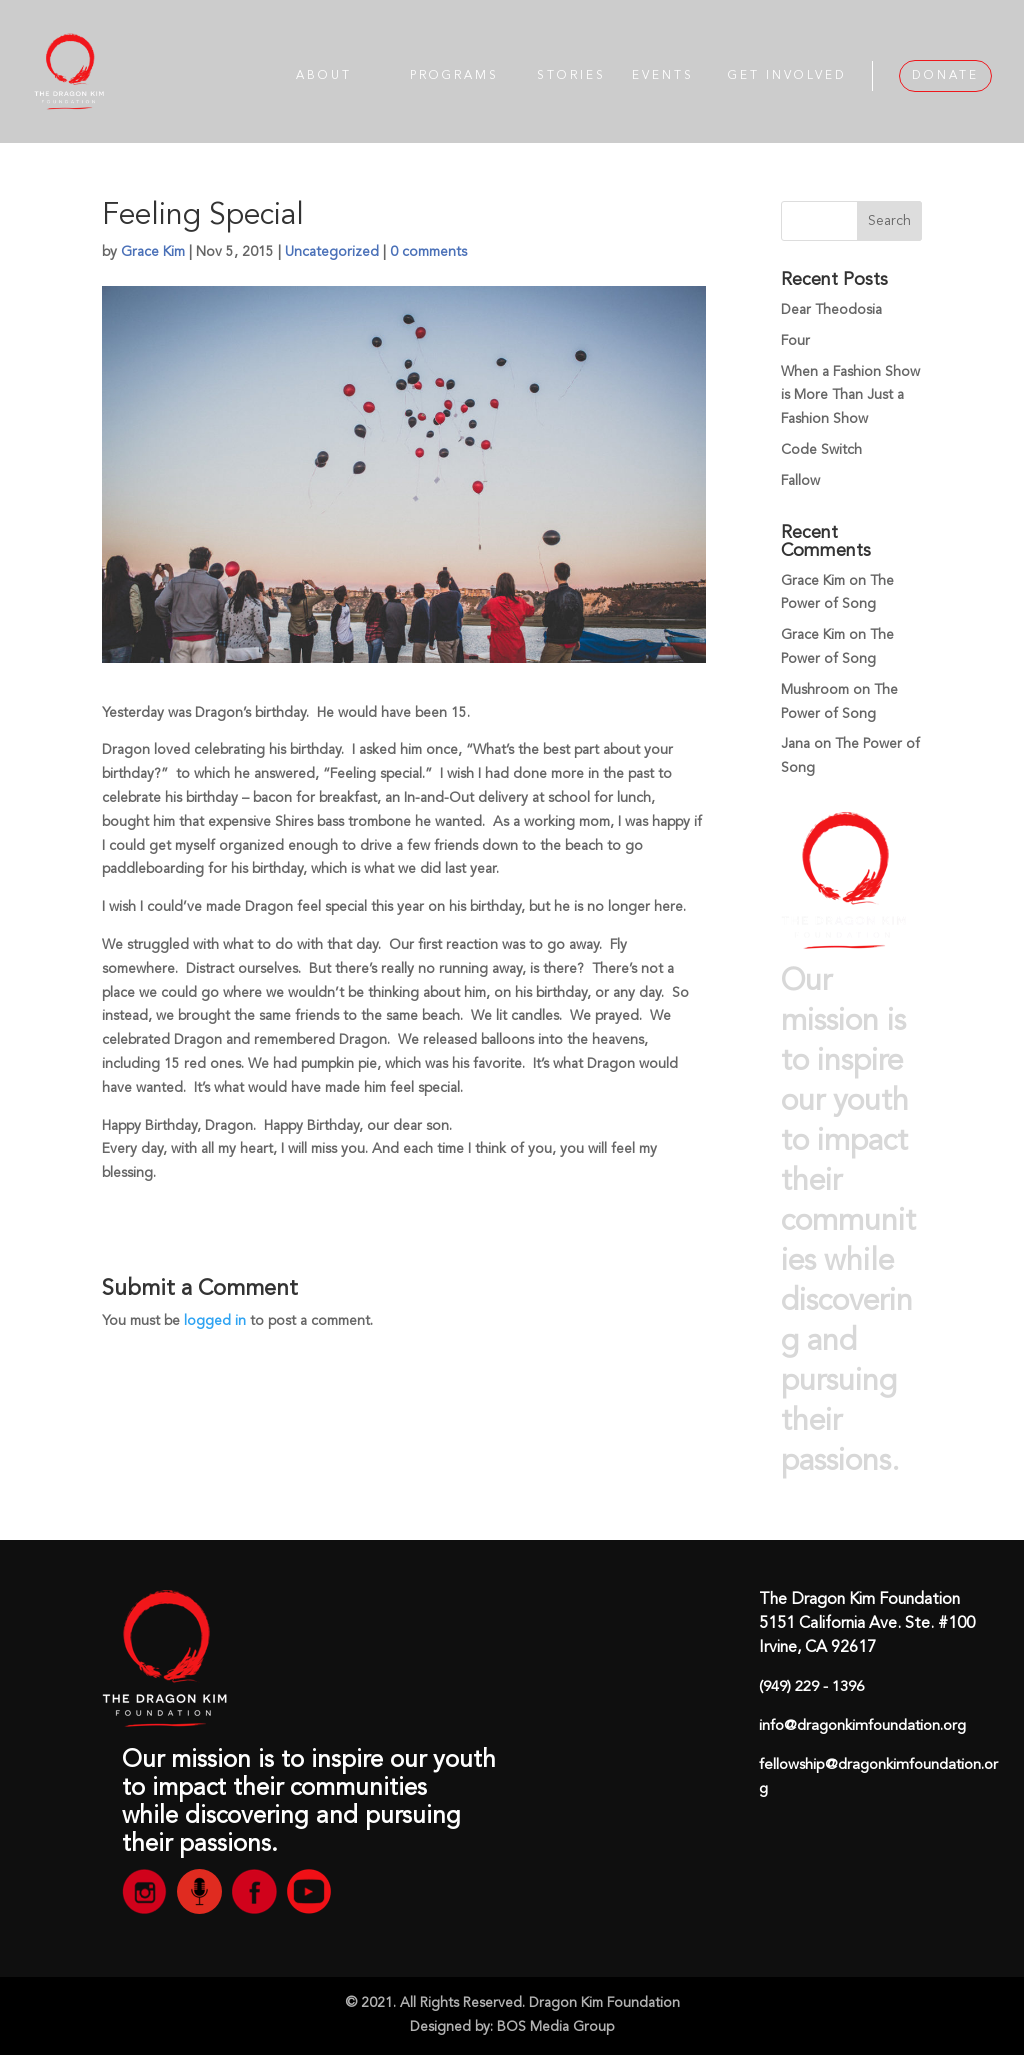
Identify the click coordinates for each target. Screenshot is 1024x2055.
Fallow (800, 481)
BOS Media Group (555, 2027)
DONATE (945, 76)
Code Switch (821, 450)
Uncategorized (332, 252)
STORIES (571, 76)
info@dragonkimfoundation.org (862, 1726)
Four (795, 341)
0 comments (428, 252)
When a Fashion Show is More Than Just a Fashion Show (850, 396)
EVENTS (663, 76)
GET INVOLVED (787, 76)
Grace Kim (153, 252)
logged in (215, 1321)
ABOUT (324, 76)
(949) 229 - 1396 (811, 1687)
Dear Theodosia (831, 310)
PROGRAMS (454, 76)
